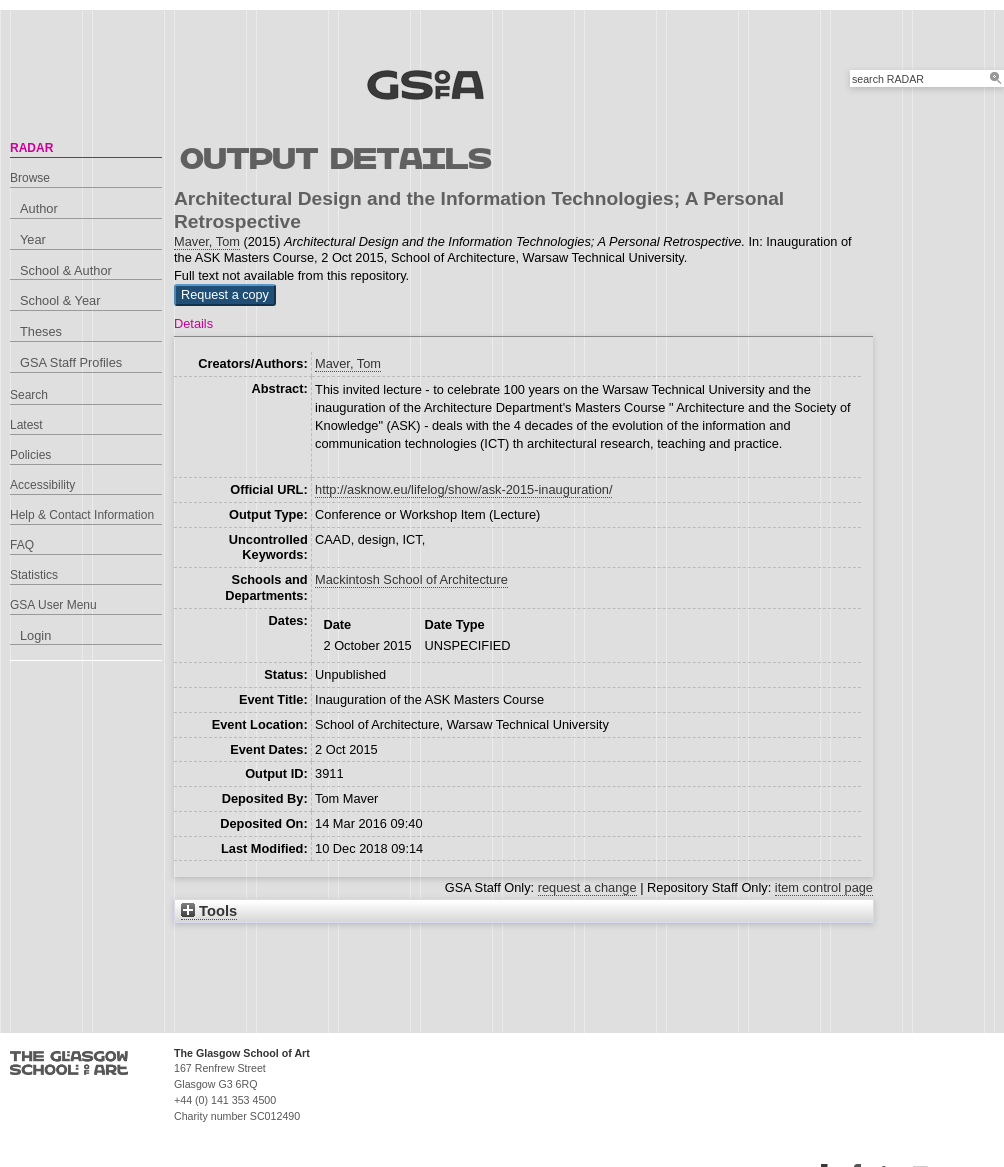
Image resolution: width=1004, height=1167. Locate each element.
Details (193, 323)
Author (39, 208)
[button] (225, 295)
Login (35, 635)
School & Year (60, 300)
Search (29, 395)
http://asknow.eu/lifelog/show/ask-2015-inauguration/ (463, 489)
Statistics (34, 575)
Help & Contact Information (82, 515)
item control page (824, 887)
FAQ (22, 545)
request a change (587, 887)
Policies (30, 455)
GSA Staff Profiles (71, 362)
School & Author (66, 270)
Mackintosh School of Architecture (411, 579)
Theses (41, 331)
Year (33, 239)
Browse (30, 178)
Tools (209, 911)
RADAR (31, 148)
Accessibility (42, 485)
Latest (26, 425)
